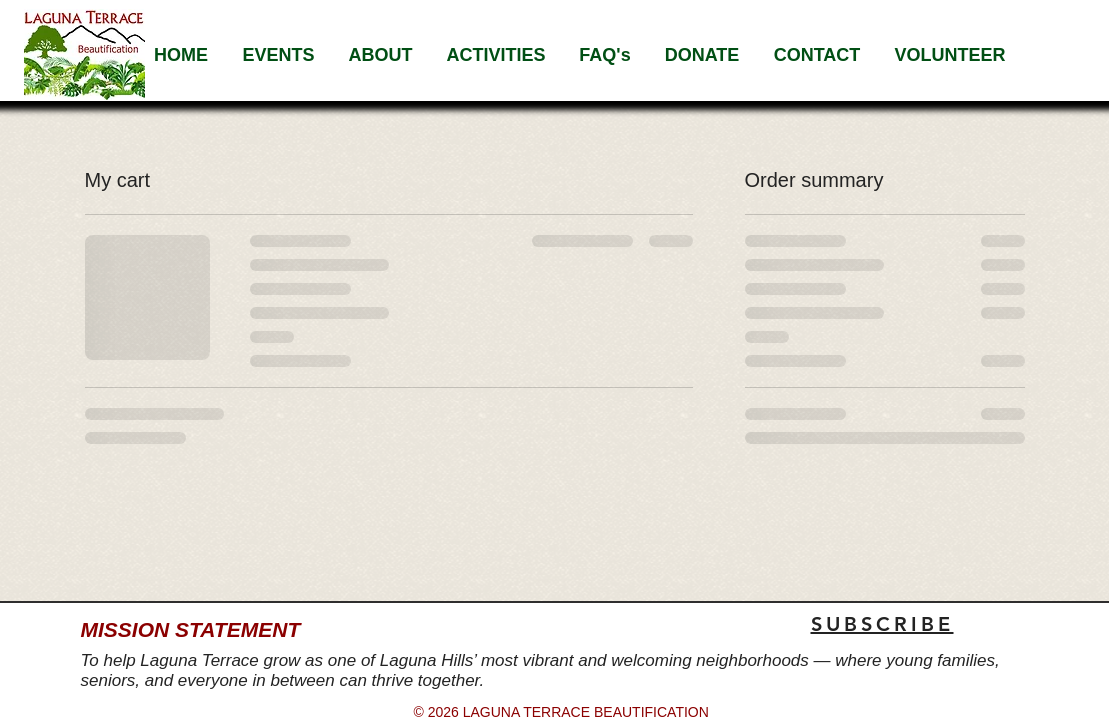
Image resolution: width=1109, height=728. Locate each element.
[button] (381, 55)
